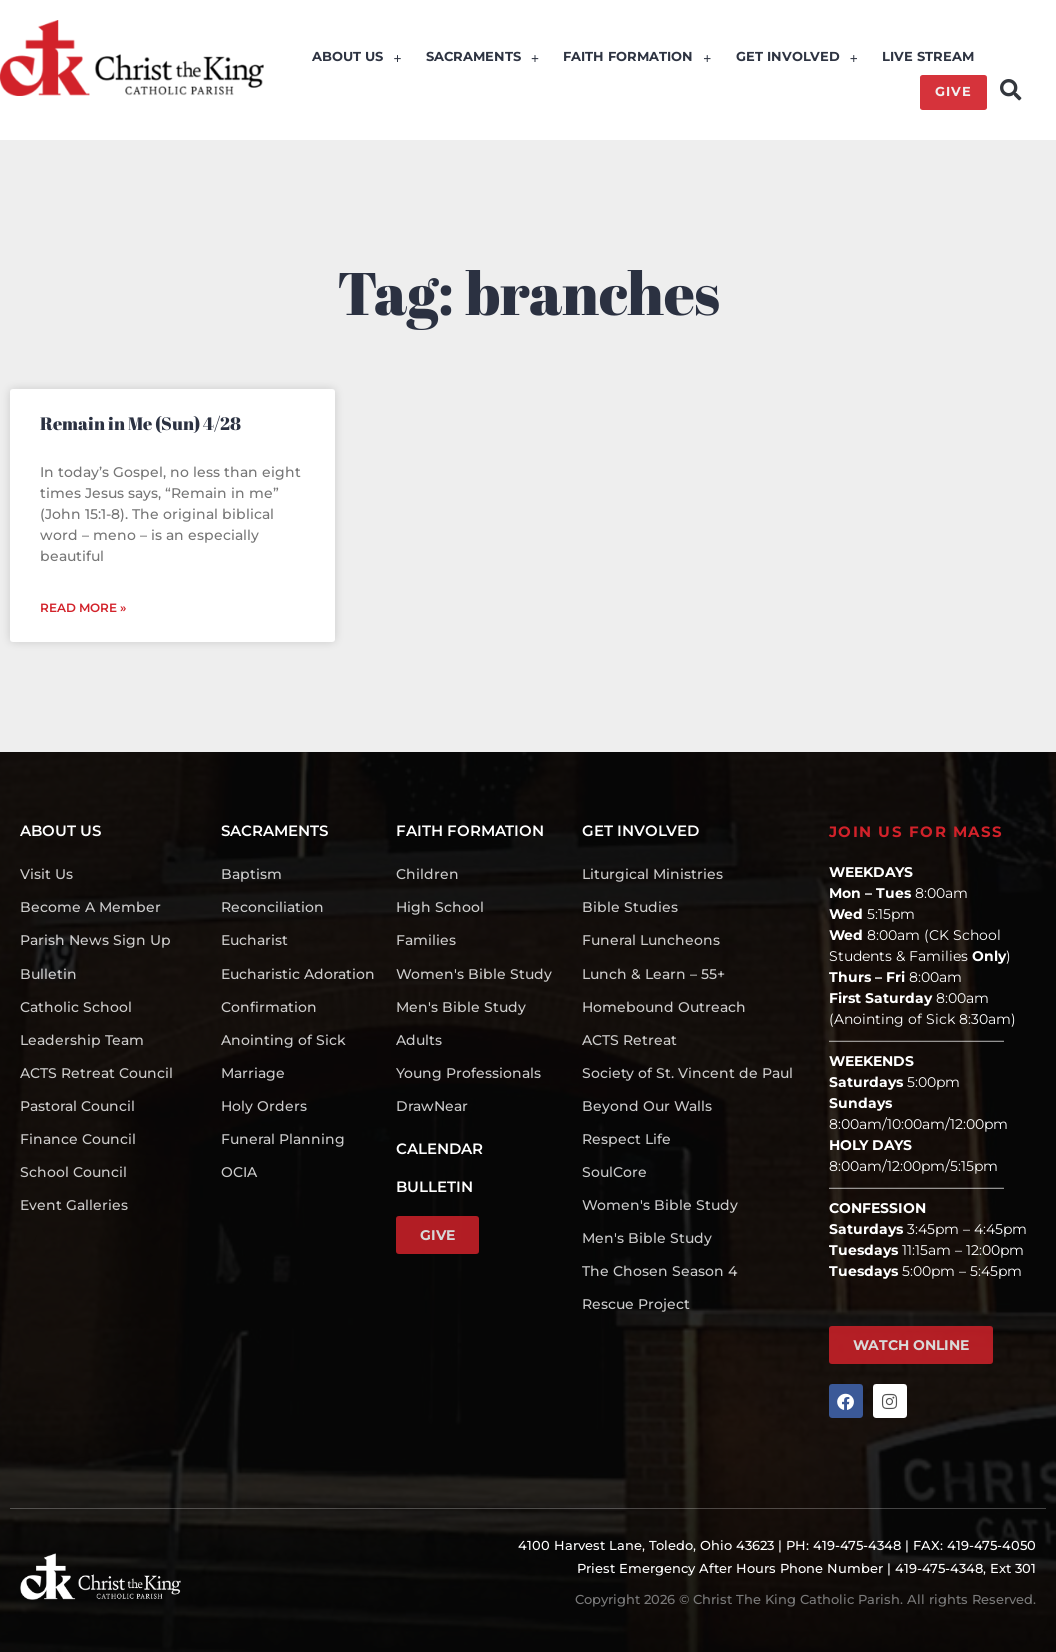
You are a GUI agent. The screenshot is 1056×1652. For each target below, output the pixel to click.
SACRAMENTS (484, 59)
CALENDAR (439, 1147)
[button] (1010, 89)
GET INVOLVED (798, 59)
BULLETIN (434, 1185)
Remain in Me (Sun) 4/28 (140, 422)
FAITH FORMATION (639, 59)
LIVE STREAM (929, 59)
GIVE (953, 92)
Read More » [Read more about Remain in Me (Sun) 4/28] (83, 606)
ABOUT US (359, 59)
